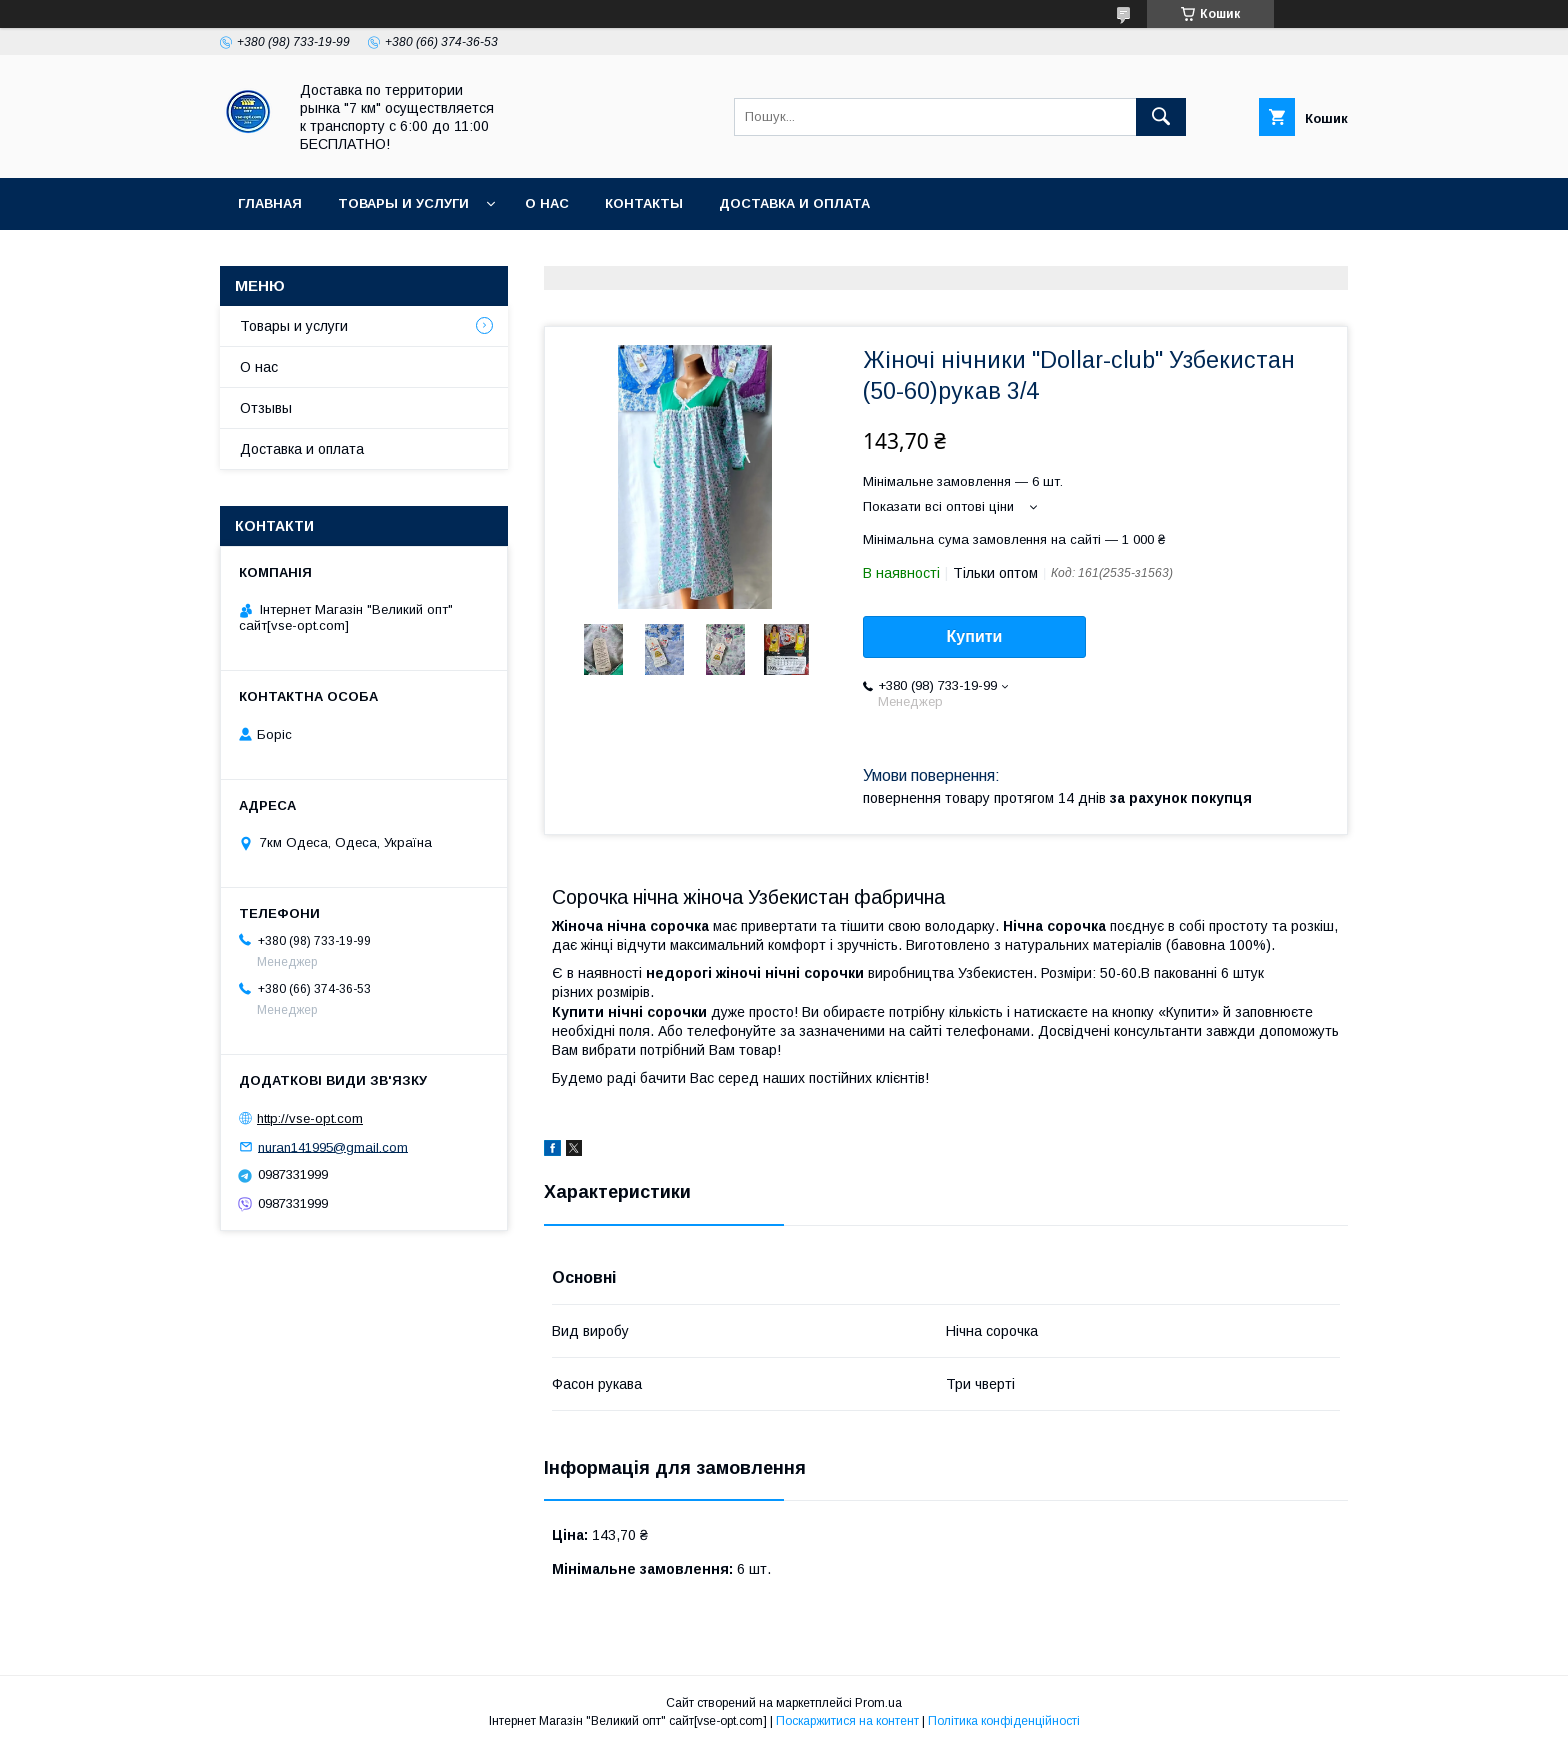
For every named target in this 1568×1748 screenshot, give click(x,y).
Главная (270, 203)
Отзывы (266, 408)
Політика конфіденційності (1004, 1721)
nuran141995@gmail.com (333, 1146)
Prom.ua (878, 1703)
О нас (547, 203)
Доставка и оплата (794, 203)
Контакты (644, 203)
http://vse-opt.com (310, 1118)
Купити (975, 636)
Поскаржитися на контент (847, 1721)
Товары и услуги (403, 203)
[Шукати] (1161, 117)
